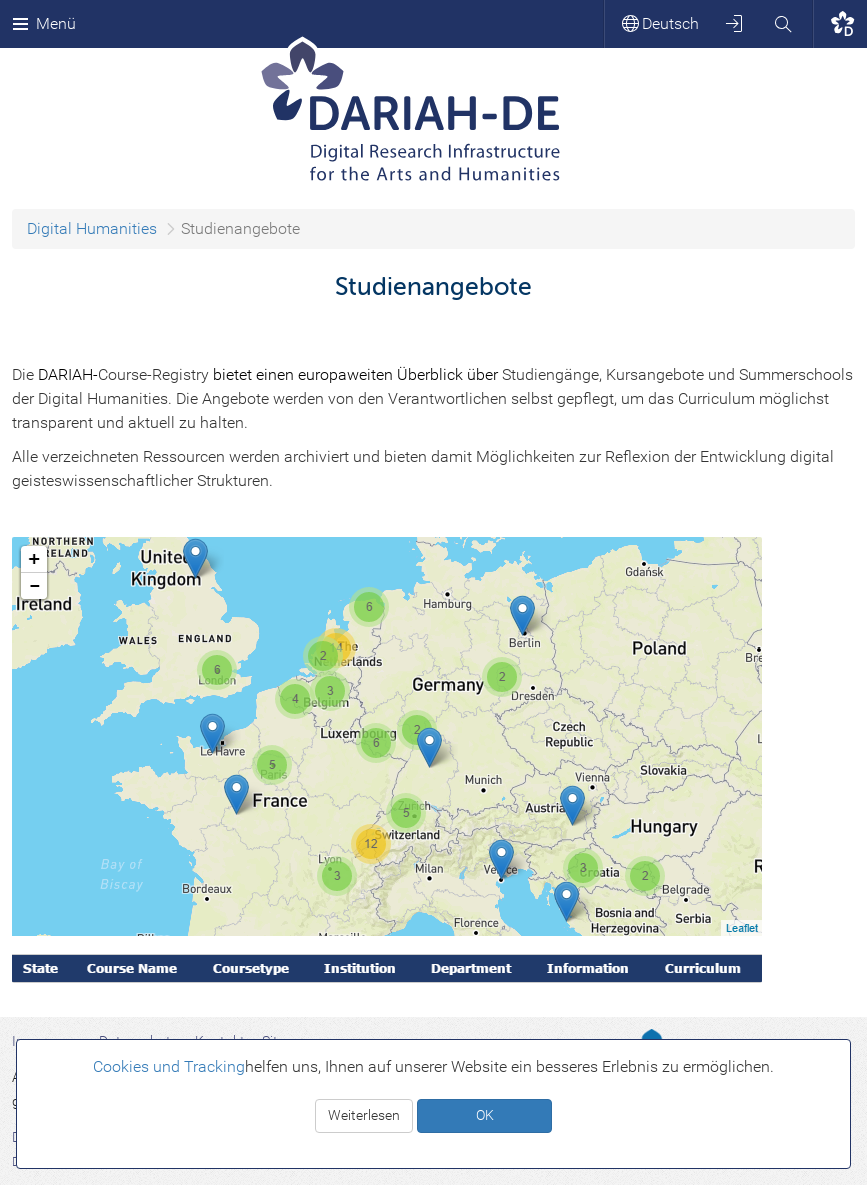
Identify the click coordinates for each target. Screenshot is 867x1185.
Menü (44, 23)
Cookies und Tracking (169, 1066)
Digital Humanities (92, 228)
